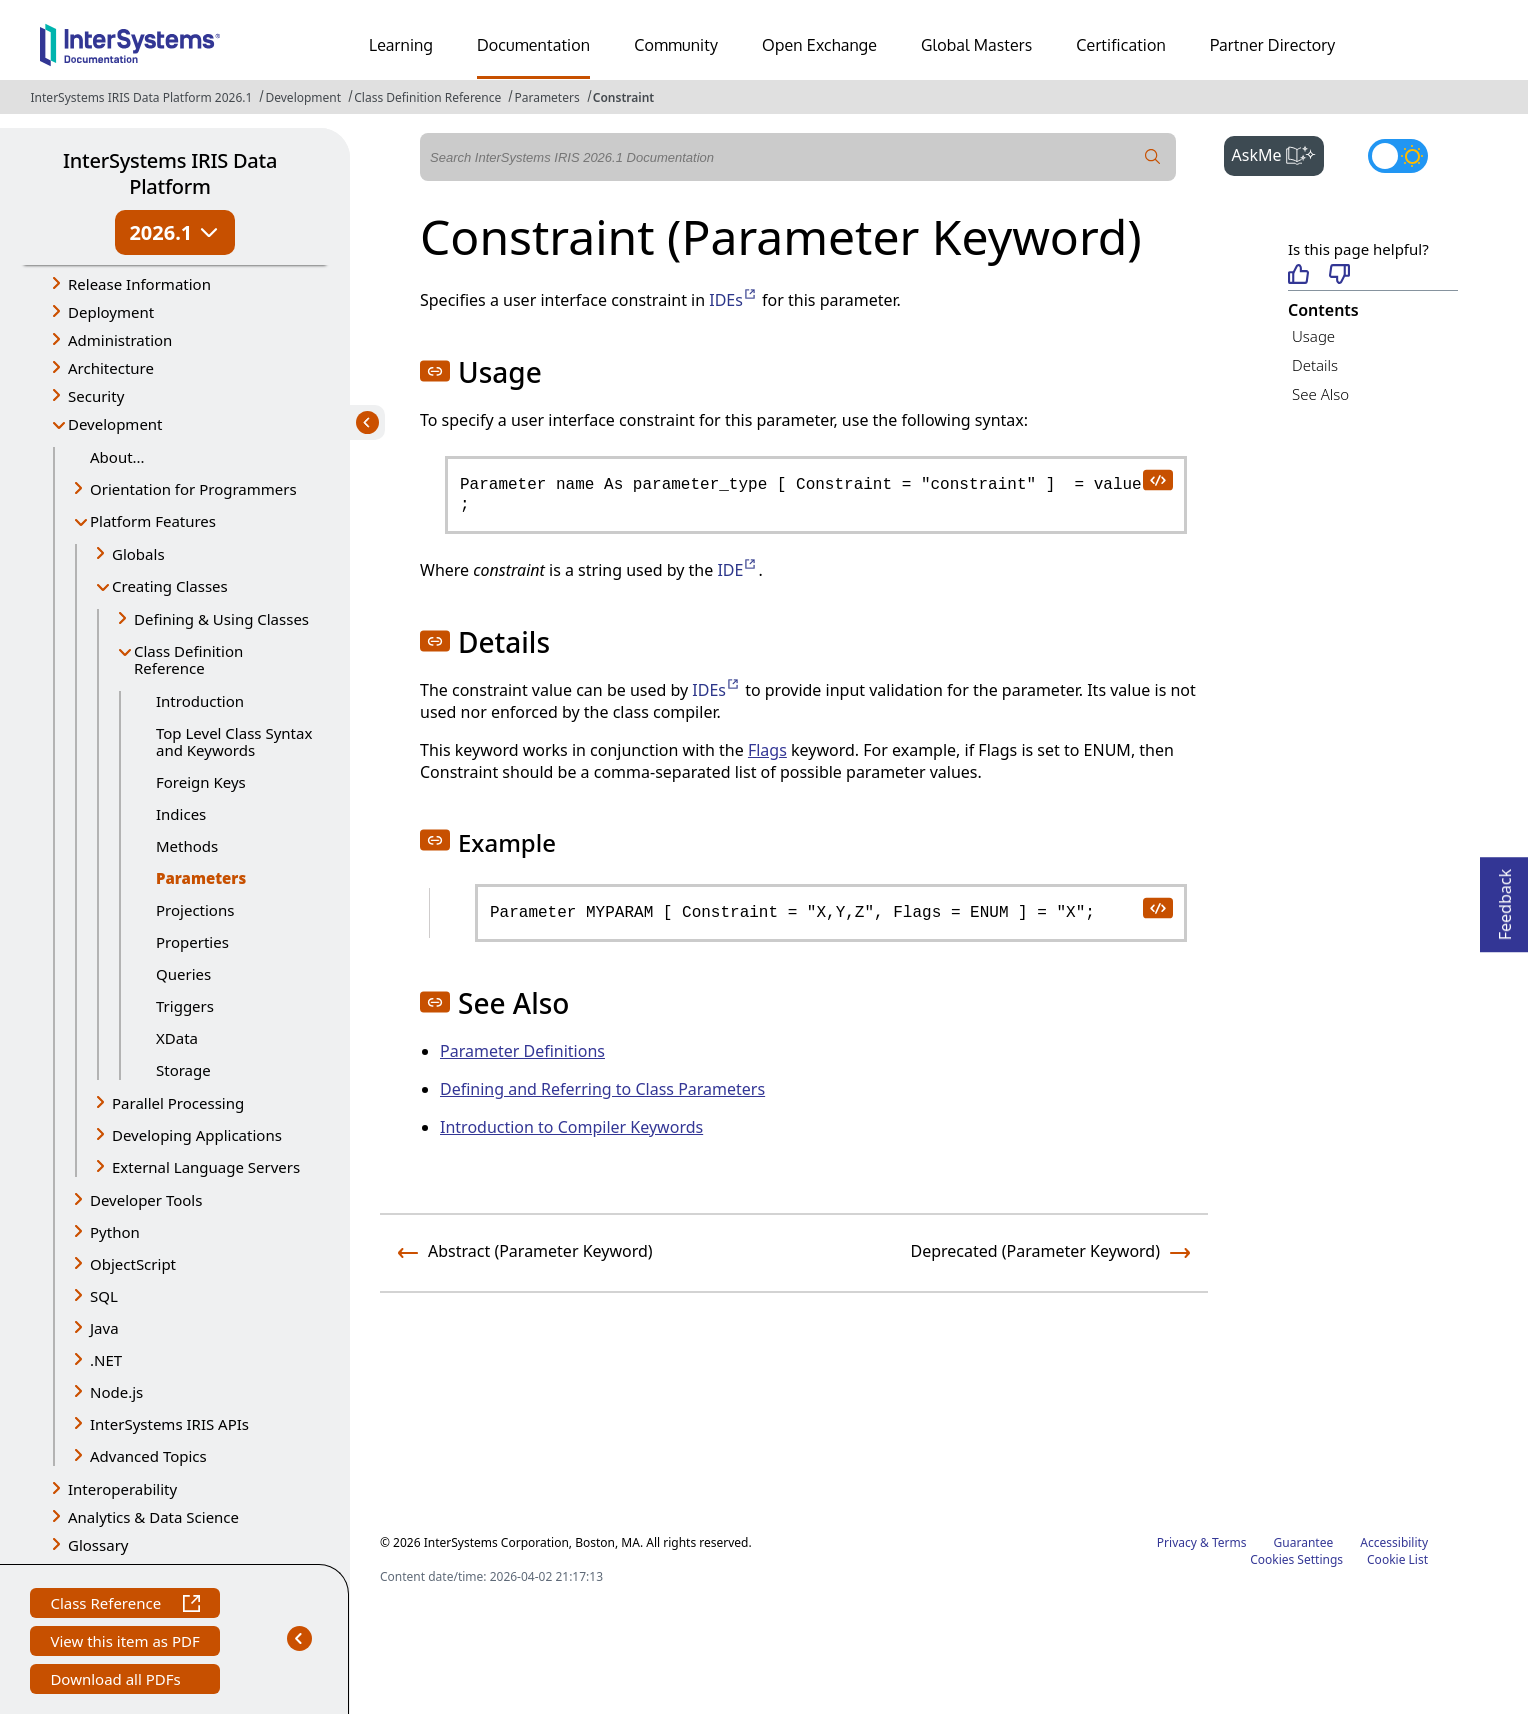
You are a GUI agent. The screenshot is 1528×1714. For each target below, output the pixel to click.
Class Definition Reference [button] (188, 659)
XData (177, 1038)
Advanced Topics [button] (148, 1456)
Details (1315, 365)
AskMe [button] (1278, 153)
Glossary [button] (98, 1545)
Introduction (200, 701)
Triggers (185, 1006)
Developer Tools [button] (146, 1200)
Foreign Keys (201, 782)
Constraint (623, 97)
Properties (192, 942)
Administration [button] (120, 340)
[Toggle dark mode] (1398, 156)
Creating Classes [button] (170, 586)
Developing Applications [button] (197, 1135)
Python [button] (115, 1232)
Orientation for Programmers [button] (193, 489)
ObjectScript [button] (133, 1264)
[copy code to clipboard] (1157, 479)
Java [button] (104, 1328)
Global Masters (976, 45)
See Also (1320, 394)
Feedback (1505, 898)
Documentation (533, 45)
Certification (1121, 45)
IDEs (733, 300)
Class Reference (124, 1605)
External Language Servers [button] (206, 1167)
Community (676, 45)
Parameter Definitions (522, 1051)
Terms (1229, 1542)
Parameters (546, 97)
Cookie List (1397, 1559)
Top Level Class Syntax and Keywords (234, 741)
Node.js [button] (116, 1392)
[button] (435, 371)
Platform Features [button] (153, 521)
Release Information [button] (139, 284)
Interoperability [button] (122, 1489)
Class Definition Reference (427, 97)
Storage (183, 1070)
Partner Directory (1273, 45)
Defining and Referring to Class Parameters (602, 1089)
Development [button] (115, 424)
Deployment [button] (111, 312)
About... (117, 457)
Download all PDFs (117, 1681)
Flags (767, 750)
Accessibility (1394, 1542)
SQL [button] (104, 1296)
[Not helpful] (1339, 275)
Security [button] (96, 396)
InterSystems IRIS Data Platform (170, 173)
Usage (1313, 336)
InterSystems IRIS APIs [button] (169, 1424)
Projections (195, 910)
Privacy (1177, 1542)
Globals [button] (138, 554)
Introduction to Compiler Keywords (571, 1127)
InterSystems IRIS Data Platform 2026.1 (142, 97)
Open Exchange (819, 45)
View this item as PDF (124, 1643)
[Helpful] (1298, 275)
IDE (737, 570)
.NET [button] (106, 1360)
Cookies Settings (1296, 1560)
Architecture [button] (111, 368)
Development (303, 97)
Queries (183, 974)
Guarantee (1304, 1542)
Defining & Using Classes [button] (221, 619)
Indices (181, 814)
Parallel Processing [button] (178, 1103)
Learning (401, 45)
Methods (187, 846)
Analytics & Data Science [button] (153, 1517)
